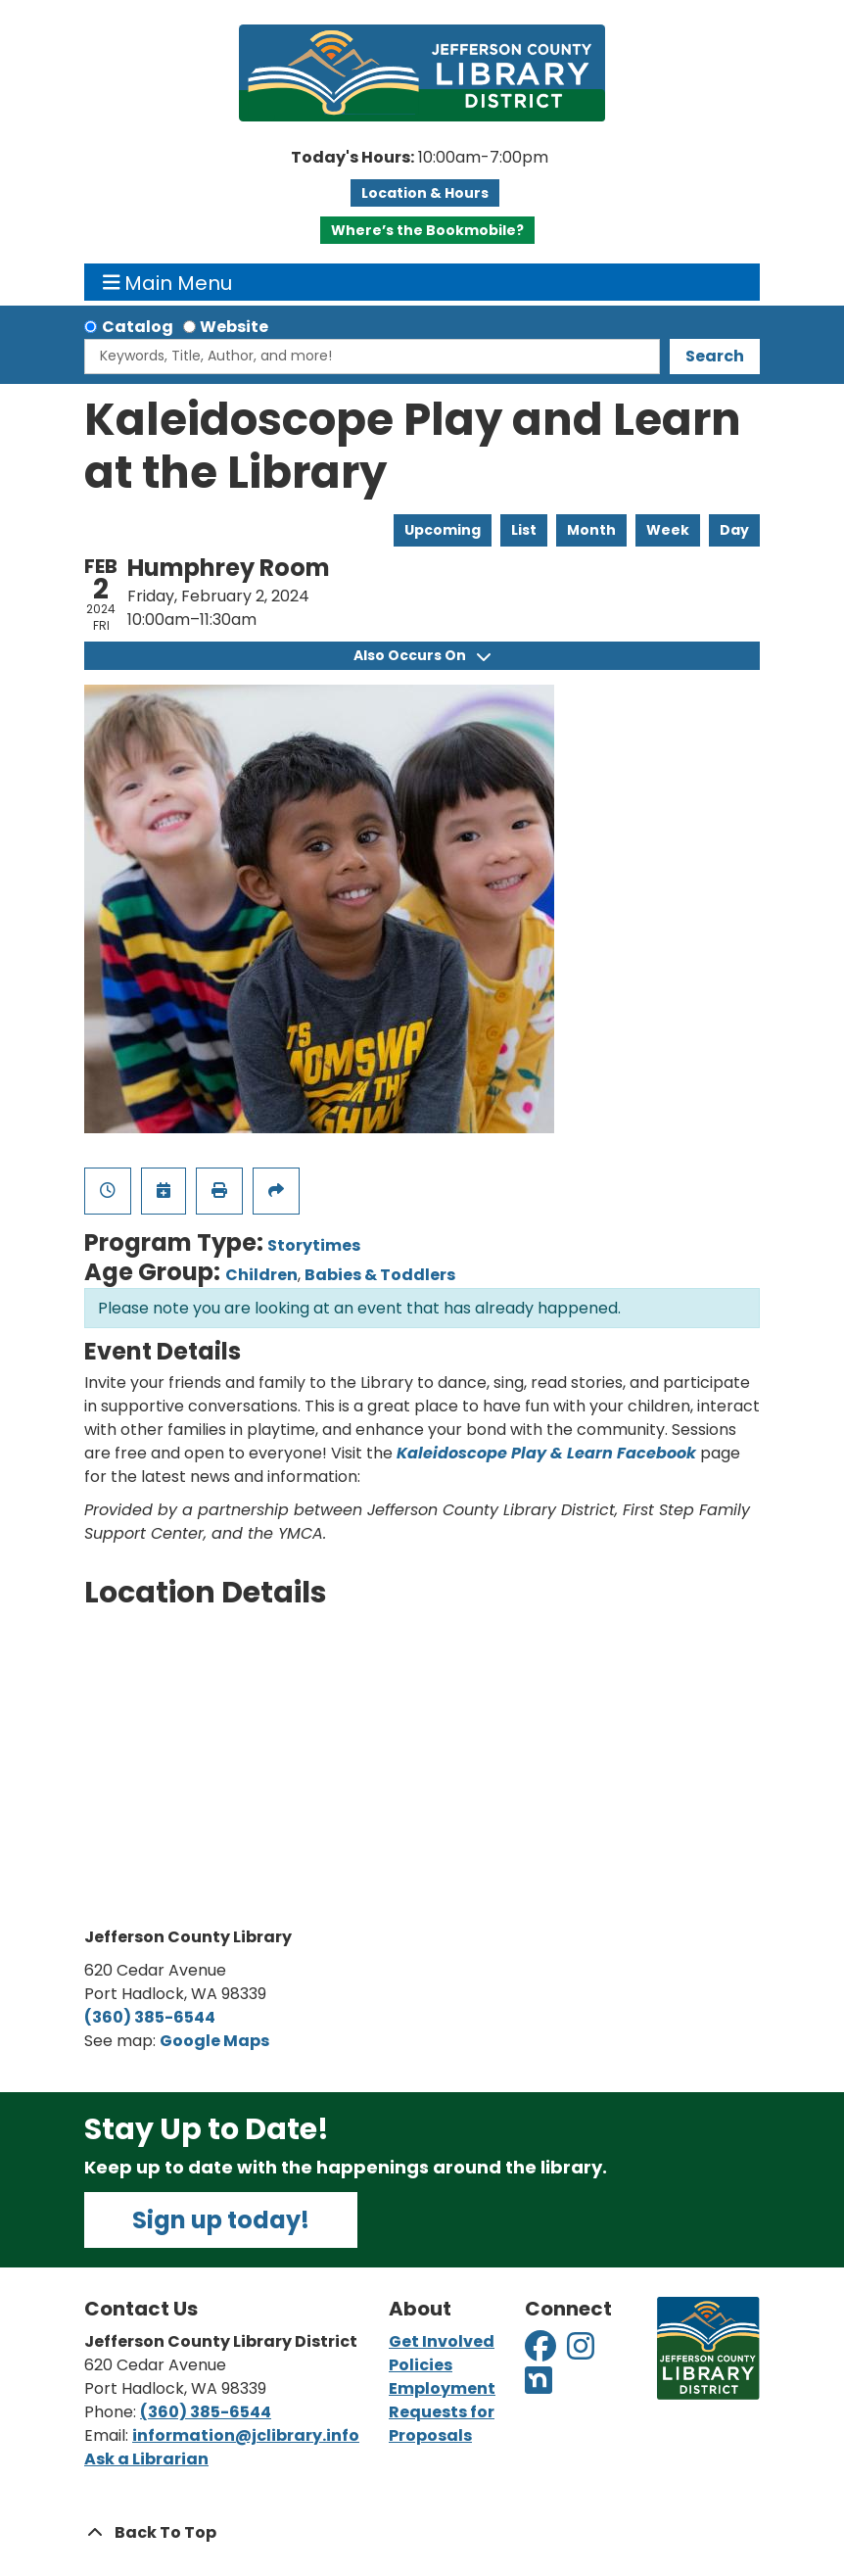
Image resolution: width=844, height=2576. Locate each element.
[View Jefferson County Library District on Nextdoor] (538, 2386)
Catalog (137, 326)
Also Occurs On (422, 655)
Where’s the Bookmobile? (427, 230)
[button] (419, 157)
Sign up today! (220, 2220)
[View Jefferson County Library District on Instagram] (582, 2352)
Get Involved (441, 2341)
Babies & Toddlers (380, 1275)
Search (714, 356)
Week (667, 530)
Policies (420, 2365)
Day (734, 530)
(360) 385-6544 (149, 2017)
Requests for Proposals (441, 2424)
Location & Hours (425, 193)
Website (234, 326)
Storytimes (313, 1245)
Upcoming (442, 530)
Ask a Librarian (146, 2459)
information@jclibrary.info (245, 2435)
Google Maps (214, 2040)
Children (261, 1275)
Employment (442, 2388)
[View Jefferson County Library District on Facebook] (542, 2352)
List (524, 530)
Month (591, 530)
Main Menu (168, 282)
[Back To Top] (422, 2533)
